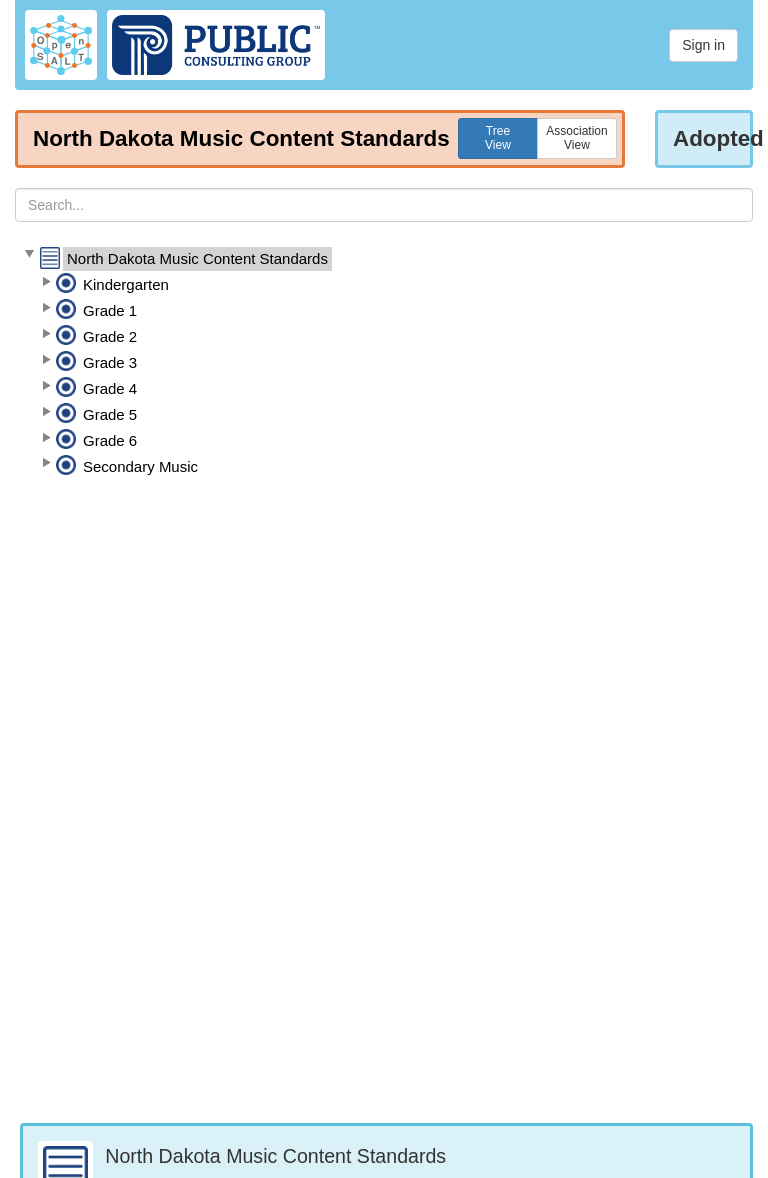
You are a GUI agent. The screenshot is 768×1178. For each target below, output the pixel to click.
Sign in (703, 45)
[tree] (384, 363)
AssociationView (576, 138)
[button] (29, 255)
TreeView (498, 138)
